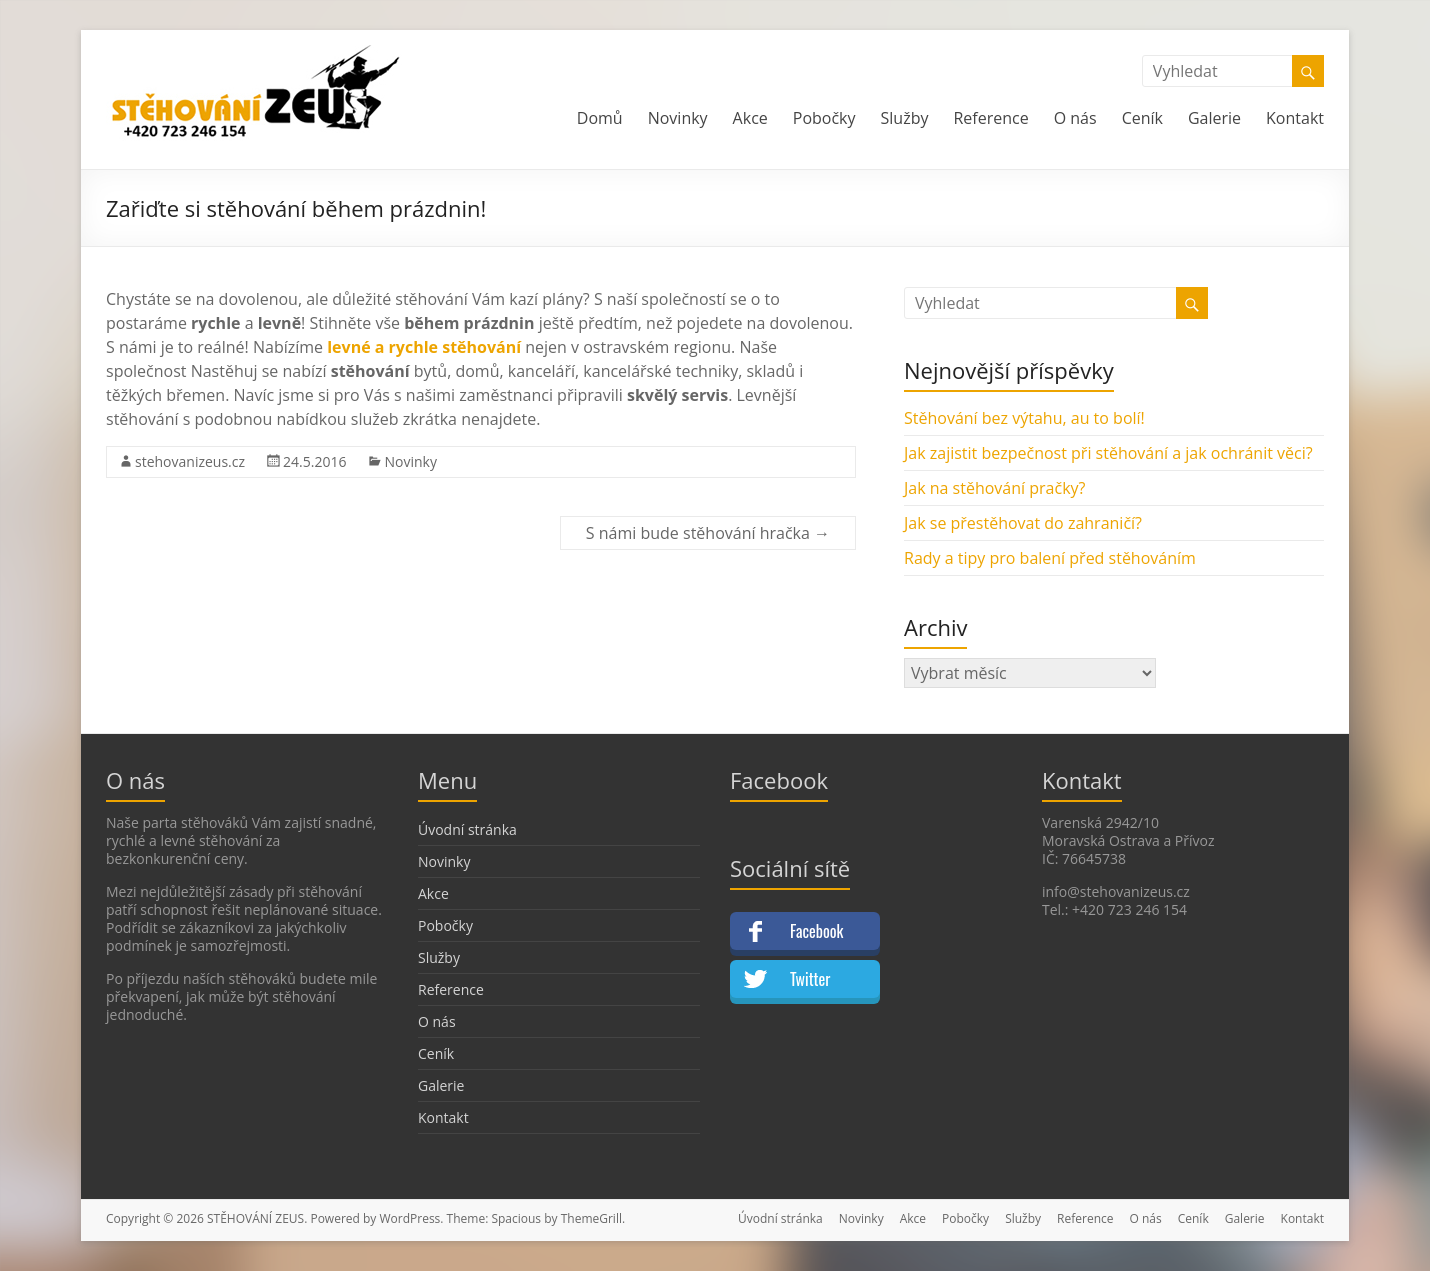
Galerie (1214, 118)
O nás (1075, 118)
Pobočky (824, 118)
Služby (905, 118)
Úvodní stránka (467, 829)
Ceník (1142, 118)
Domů (600, 118)
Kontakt (1295, 118)
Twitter (810, 979)
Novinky (678, 118)
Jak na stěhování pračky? (994, 488)
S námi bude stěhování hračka (708, 533)
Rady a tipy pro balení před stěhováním (1050, 558)
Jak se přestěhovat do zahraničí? (1023, 523)
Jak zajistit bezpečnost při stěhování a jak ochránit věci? (1108, 453)
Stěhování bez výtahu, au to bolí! (1024, 418)
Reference (990, 118)
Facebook (816, 931)
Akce (750, 118)
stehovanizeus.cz (190, 461)
